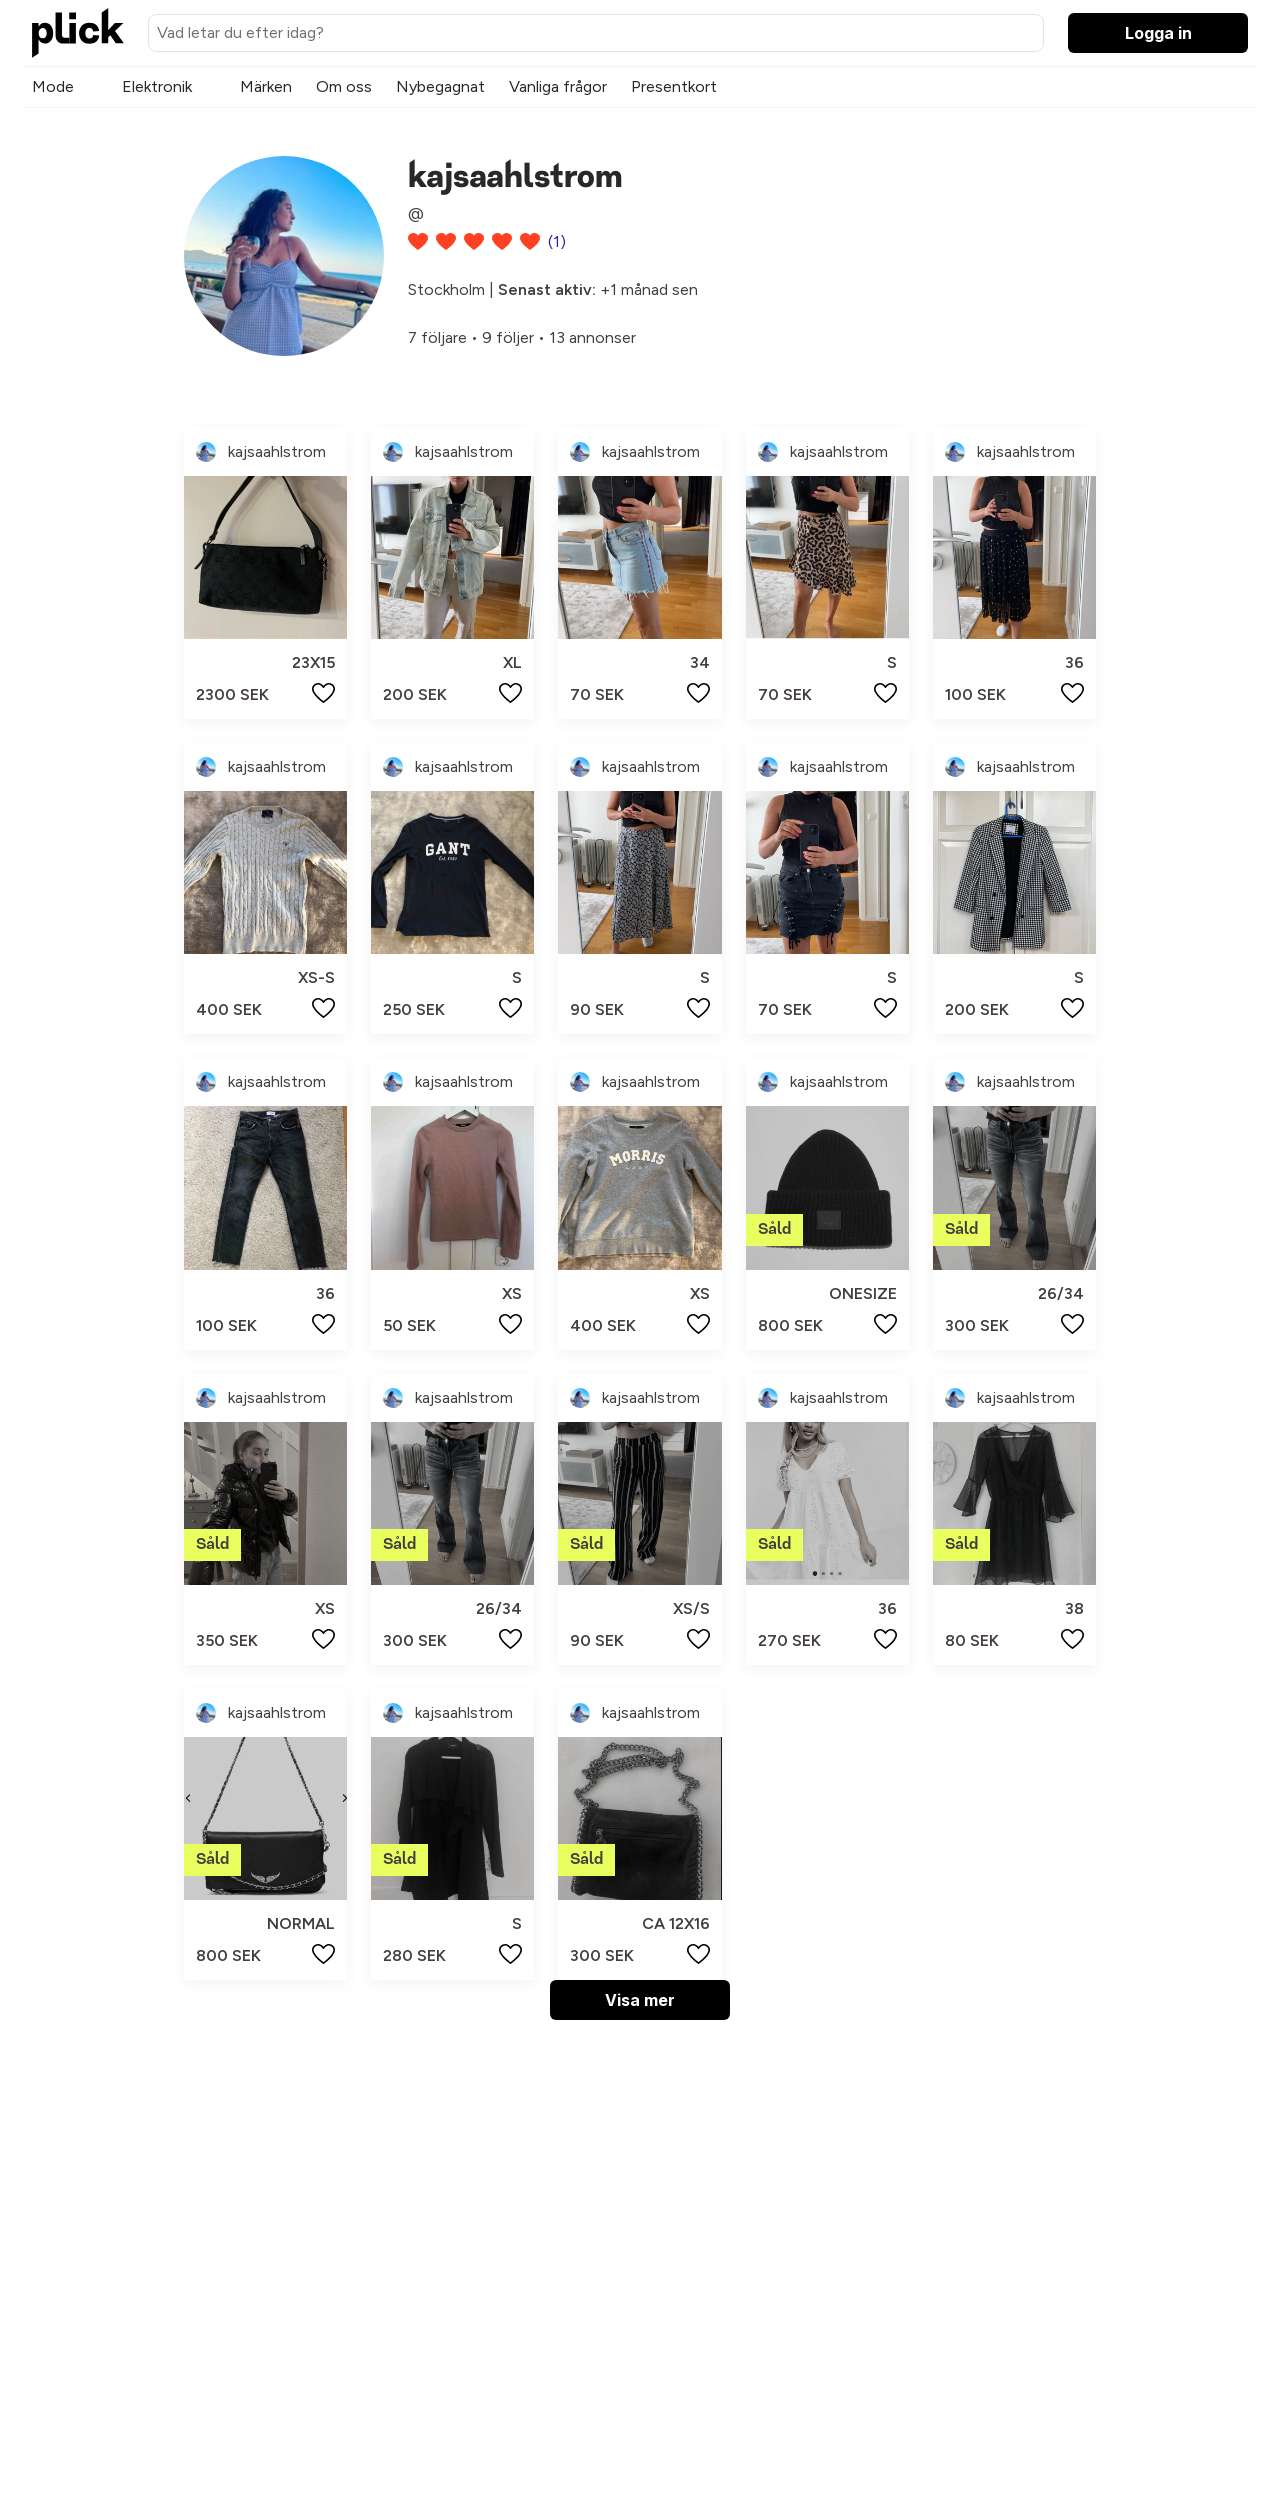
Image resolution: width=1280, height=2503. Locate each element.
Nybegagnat (440, 86)
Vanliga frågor (558, 86)
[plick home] (78, 33)
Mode (53, 86)
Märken (266, 86)
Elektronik (157, 86)
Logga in (1158, 33)
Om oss (344, 86)
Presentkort (674, 86)
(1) (557, 241)
